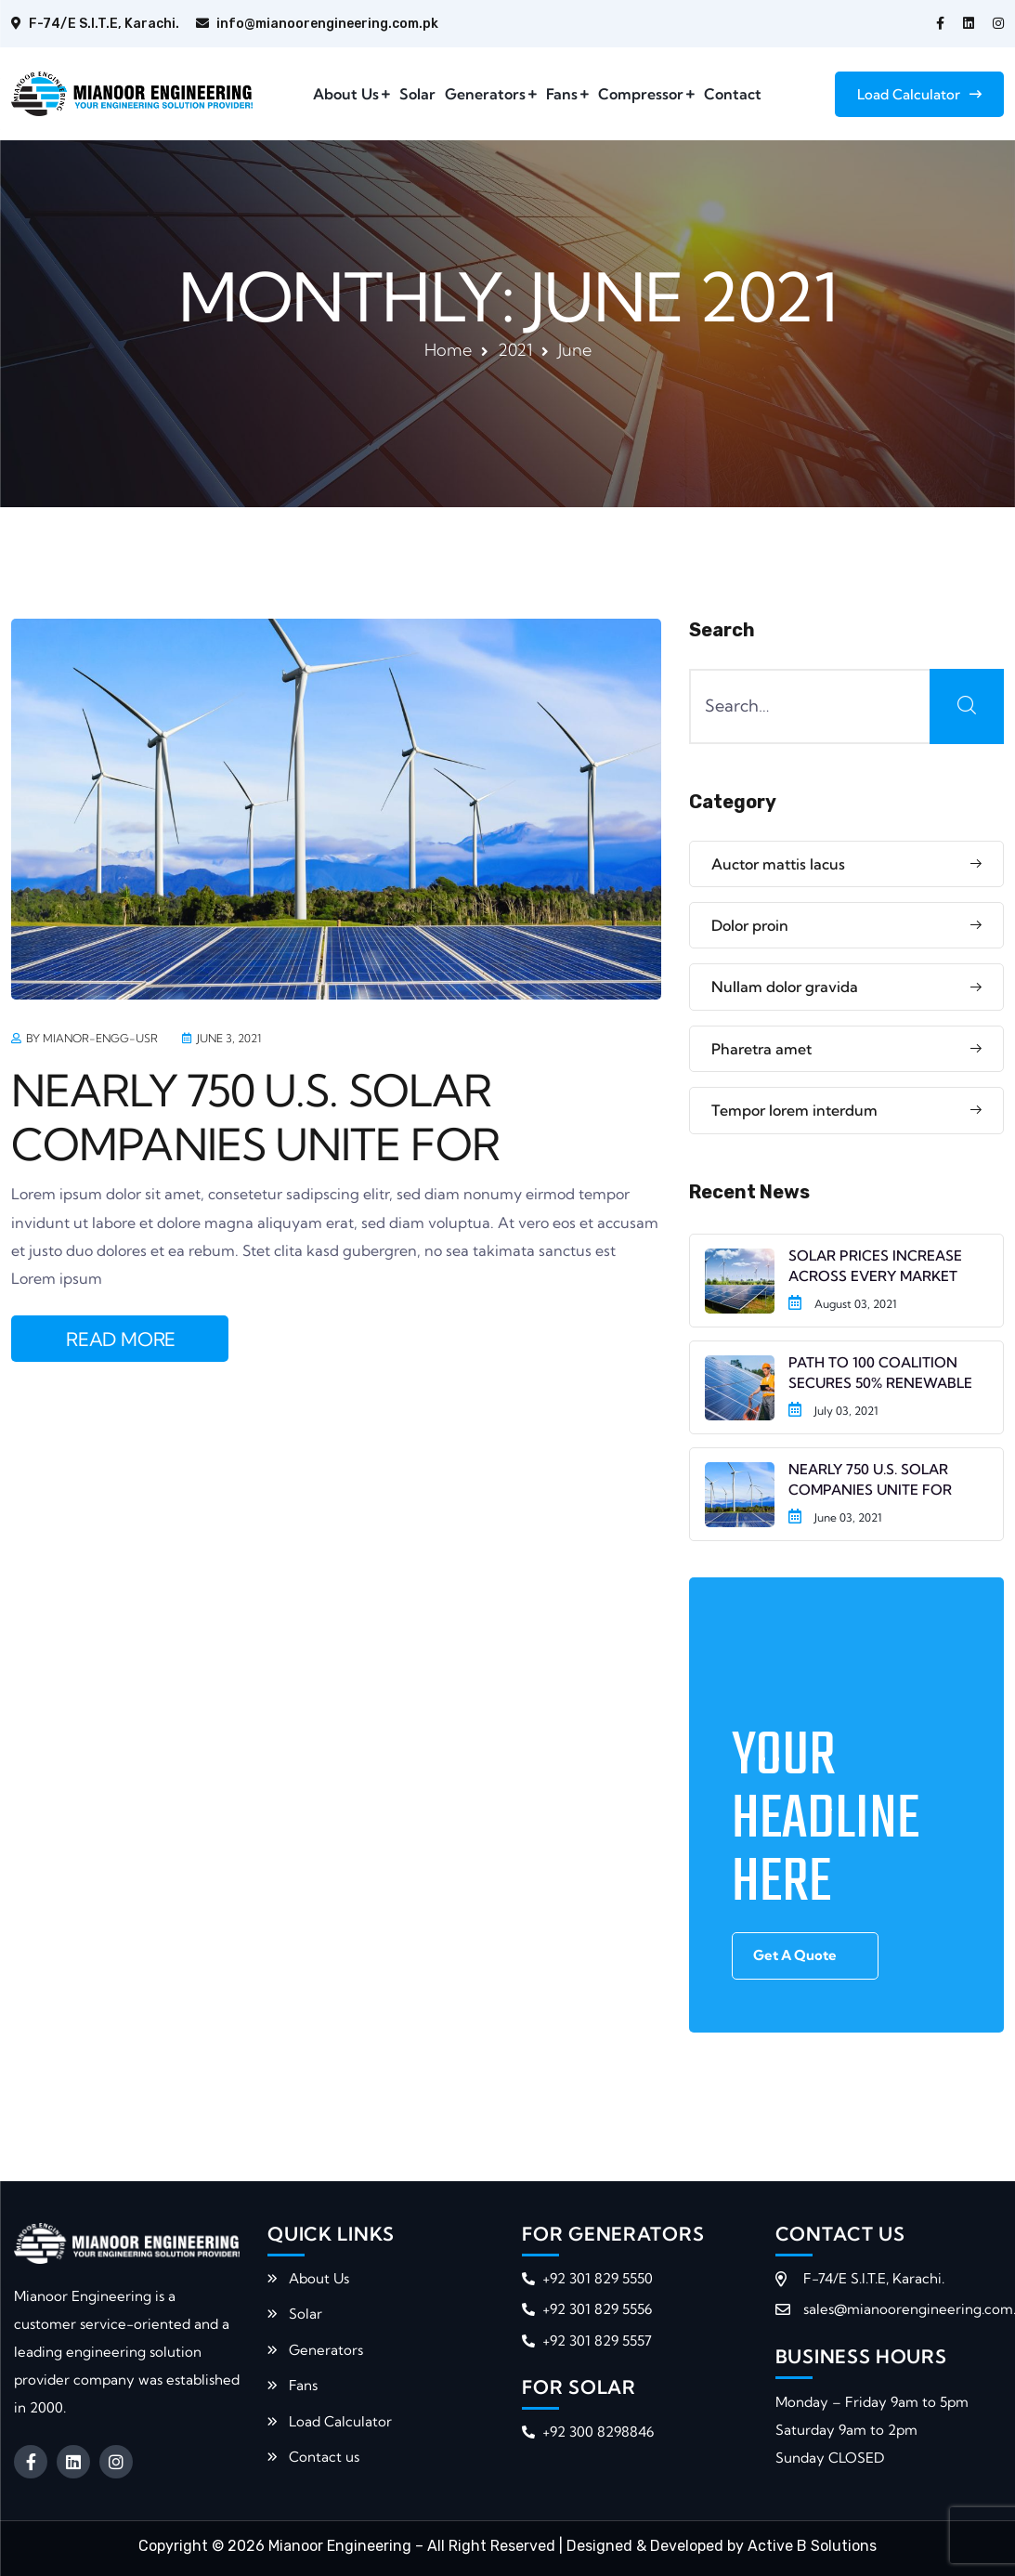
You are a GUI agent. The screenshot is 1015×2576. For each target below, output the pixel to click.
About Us (346, 94)
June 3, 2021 (229, 1038)
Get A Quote (795, 1955)
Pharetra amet (761, 1049)
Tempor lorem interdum (794, 1110)
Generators (485, 94)
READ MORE (121, 1339)
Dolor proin (749, 925)
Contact (732, 94)
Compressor (640, 94)
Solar (417, 94)
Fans (562, 94)
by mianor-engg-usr (92, 1038)
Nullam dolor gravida (784, 986)
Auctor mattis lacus (778, 864)
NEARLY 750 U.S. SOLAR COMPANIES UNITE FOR (255, 1117)
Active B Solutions (812, 2546)
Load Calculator (919, 94)
